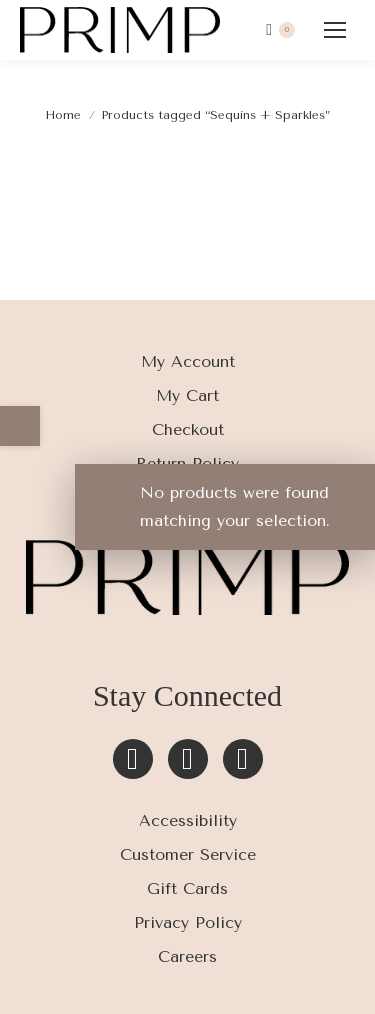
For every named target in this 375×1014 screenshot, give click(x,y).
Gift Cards (187, 888)
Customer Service (188, 854)
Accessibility (188, 820)
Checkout (188, 429)
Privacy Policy (188, 922)
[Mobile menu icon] (335, 30)
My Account (188, 361)
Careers (187, 956)
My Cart (187, 395)
